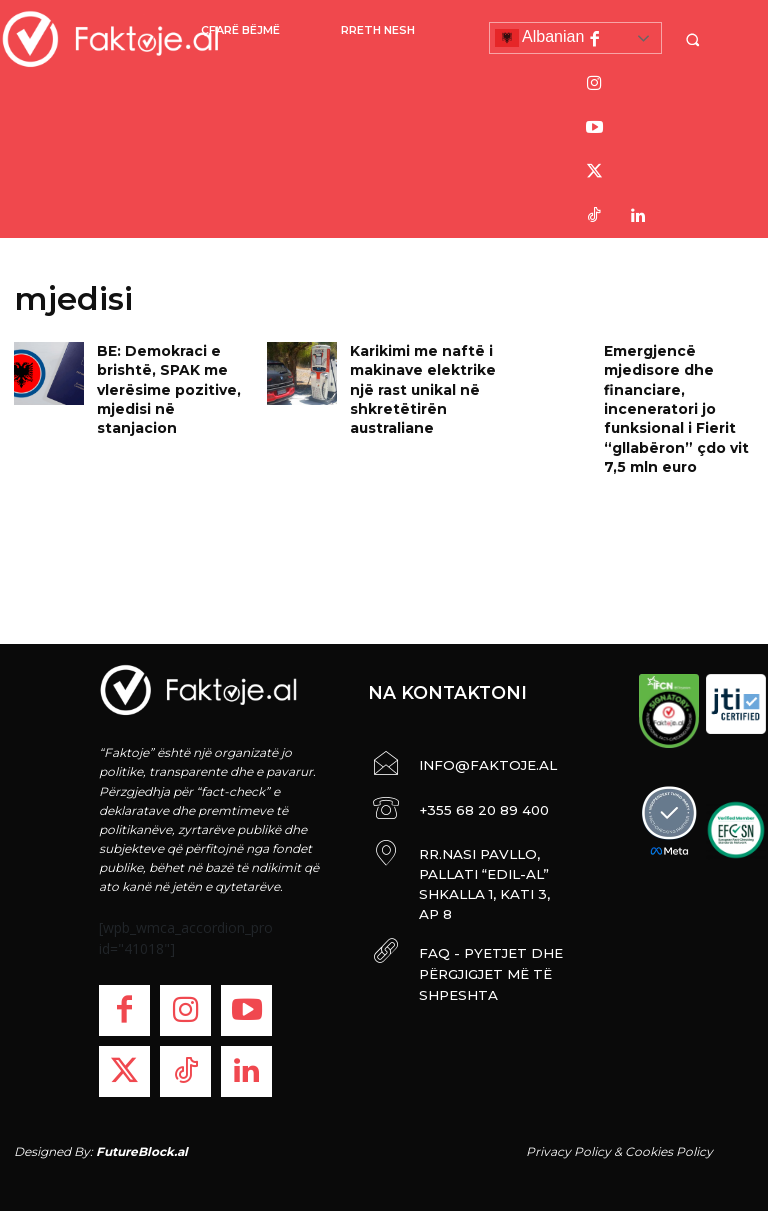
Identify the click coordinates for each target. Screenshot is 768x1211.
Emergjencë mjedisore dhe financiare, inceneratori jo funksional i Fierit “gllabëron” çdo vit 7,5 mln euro (678, 400)
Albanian (540, 38)
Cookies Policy (669, 1151)
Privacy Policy (568, 1151)
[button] (695, 39)
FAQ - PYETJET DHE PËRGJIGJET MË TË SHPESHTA (475, 927)
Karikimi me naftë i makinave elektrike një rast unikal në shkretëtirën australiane (415, 383)
